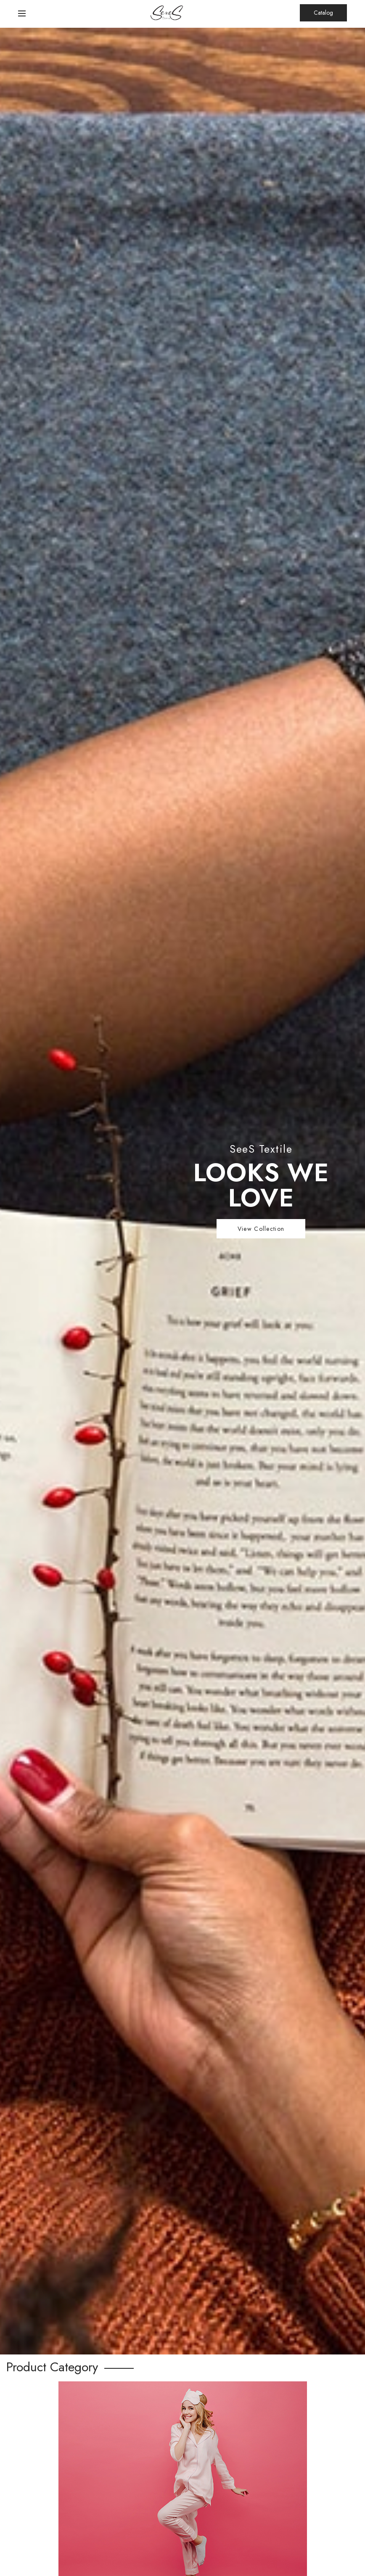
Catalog (323, 12)
